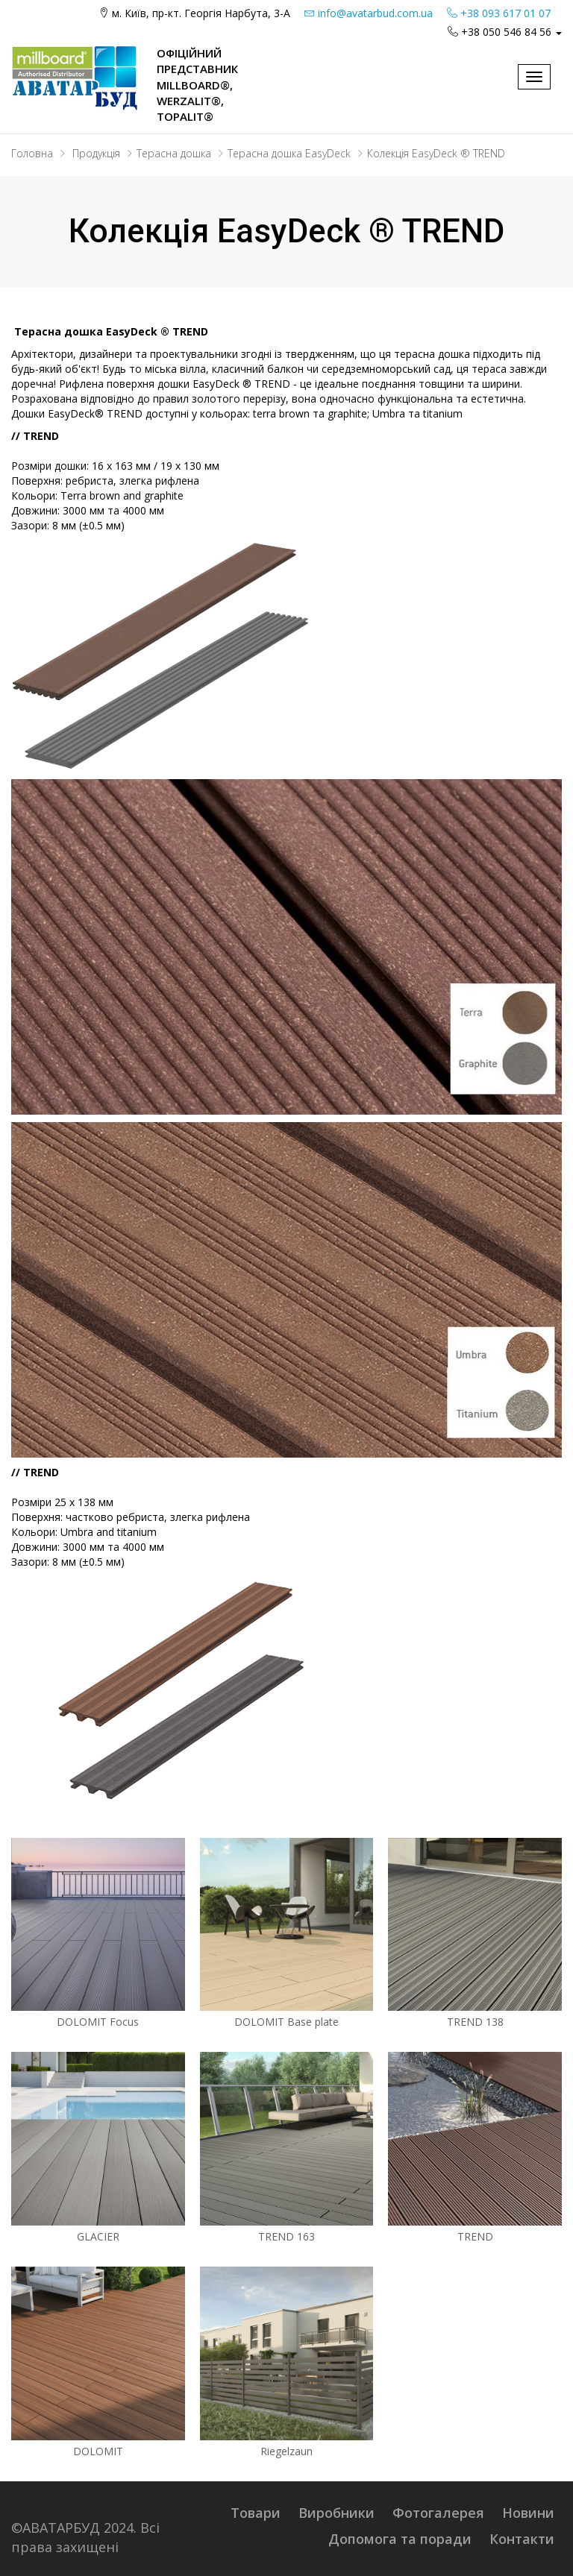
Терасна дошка (174, 153)
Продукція (96, 153)
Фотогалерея (438, 2513)
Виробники (336, 2513)
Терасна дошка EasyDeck (289, 153)
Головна (32, 153)
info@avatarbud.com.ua (368, 13)
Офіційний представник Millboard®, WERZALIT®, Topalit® (197, 85)
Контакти (521, 2539)
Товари (256, 2513)
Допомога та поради (400, 2539)
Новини (528, 2513)
